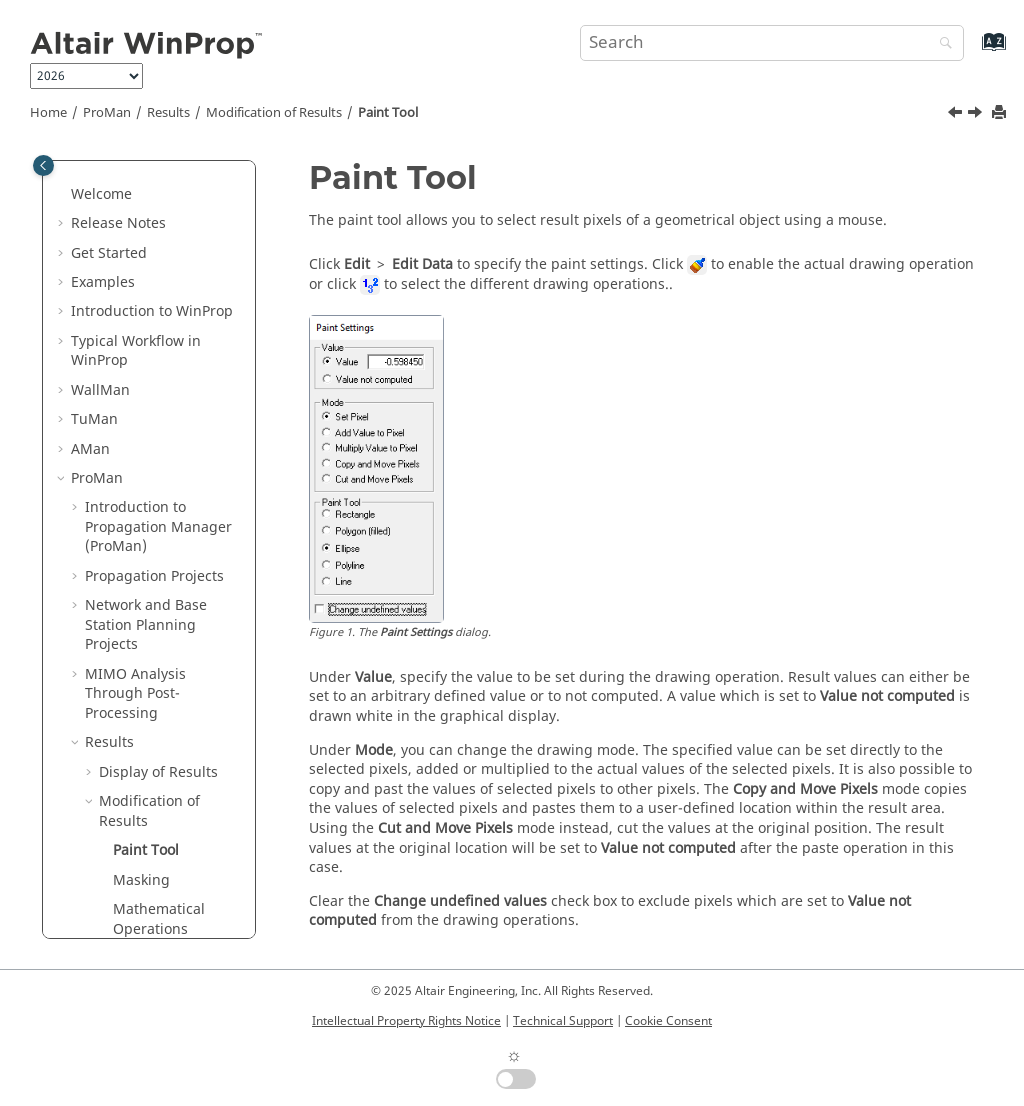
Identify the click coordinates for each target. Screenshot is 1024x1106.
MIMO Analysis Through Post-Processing (135, 294)
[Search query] (772, 43)
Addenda (115, 725)
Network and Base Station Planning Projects (146, 225)
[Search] (941, 44)
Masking (141, 480)
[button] (77, 177)
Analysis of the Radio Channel (169, 627)
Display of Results (158, 372)
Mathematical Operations (159, 519)
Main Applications (131, 842)
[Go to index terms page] (972, 51)
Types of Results (153, 695)
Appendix (103, 901)
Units (130, 558)
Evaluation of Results (169, 587)
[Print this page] (1001, 113)
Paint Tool (388, 113)
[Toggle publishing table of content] (43, 165)
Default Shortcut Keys (157, 783)
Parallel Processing (148, 754)
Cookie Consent (668, 1021)
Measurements (149, 666)
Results (168, 113)
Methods (100, 813)
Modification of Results (274, 113)
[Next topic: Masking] (977, 115)
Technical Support (563, 1021)
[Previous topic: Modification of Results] (957, 115)
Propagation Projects (154, 176)
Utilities (127, 871)
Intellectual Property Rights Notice (406, 1021)
